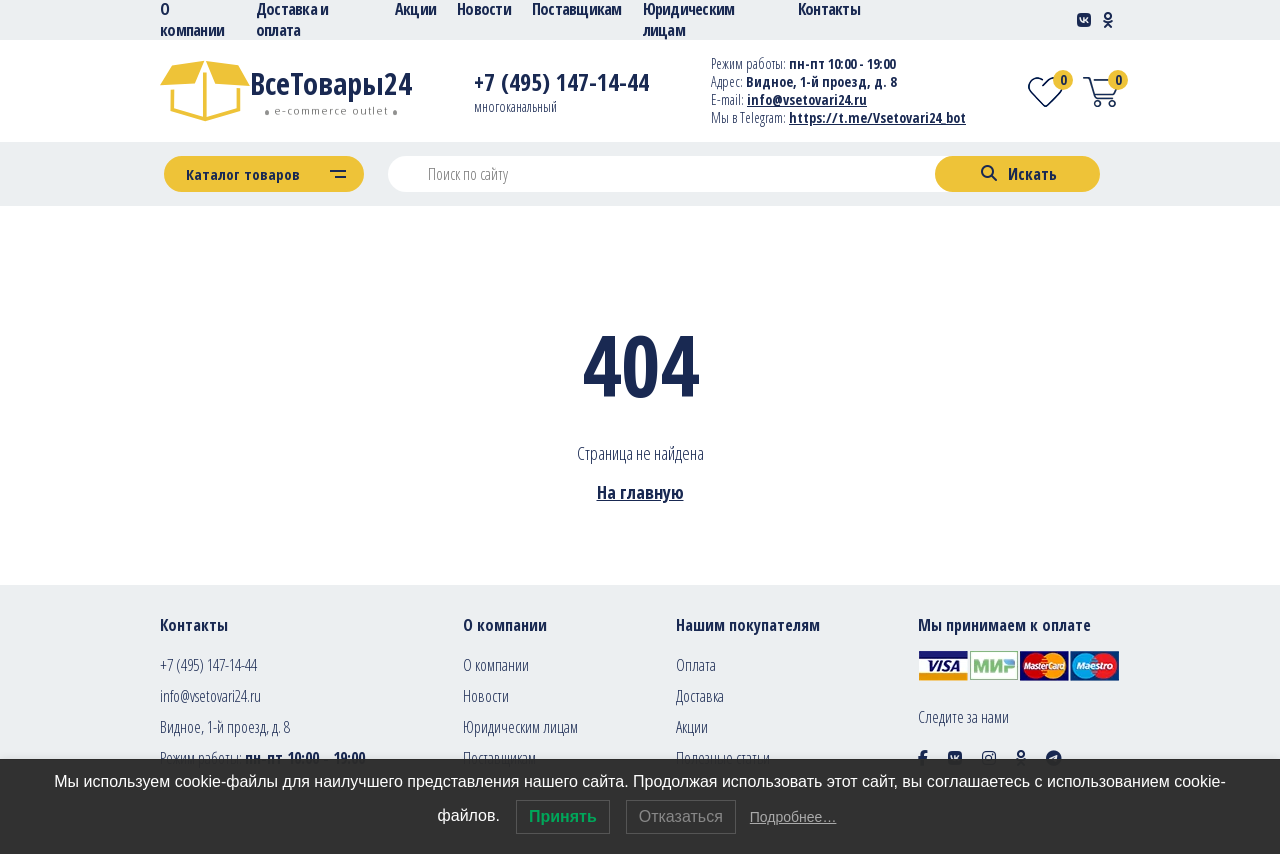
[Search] (1017, 174)
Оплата (696, 665)
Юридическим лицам (520, 727)
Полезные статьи (723, 758)
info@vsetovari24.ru (210, 696)
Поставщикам (499, 758)
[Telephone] (561, 85)
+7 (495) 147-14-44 (208, 665)
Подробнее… (793, 817)
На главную (640, 492)
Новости (486, 696)
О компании (496, 665)
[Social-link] (1084, 20)
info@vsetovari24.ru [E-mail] (807, 99)
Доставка (700, 696)
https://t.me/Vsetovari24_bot (877, 117)
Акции (692, 727)
